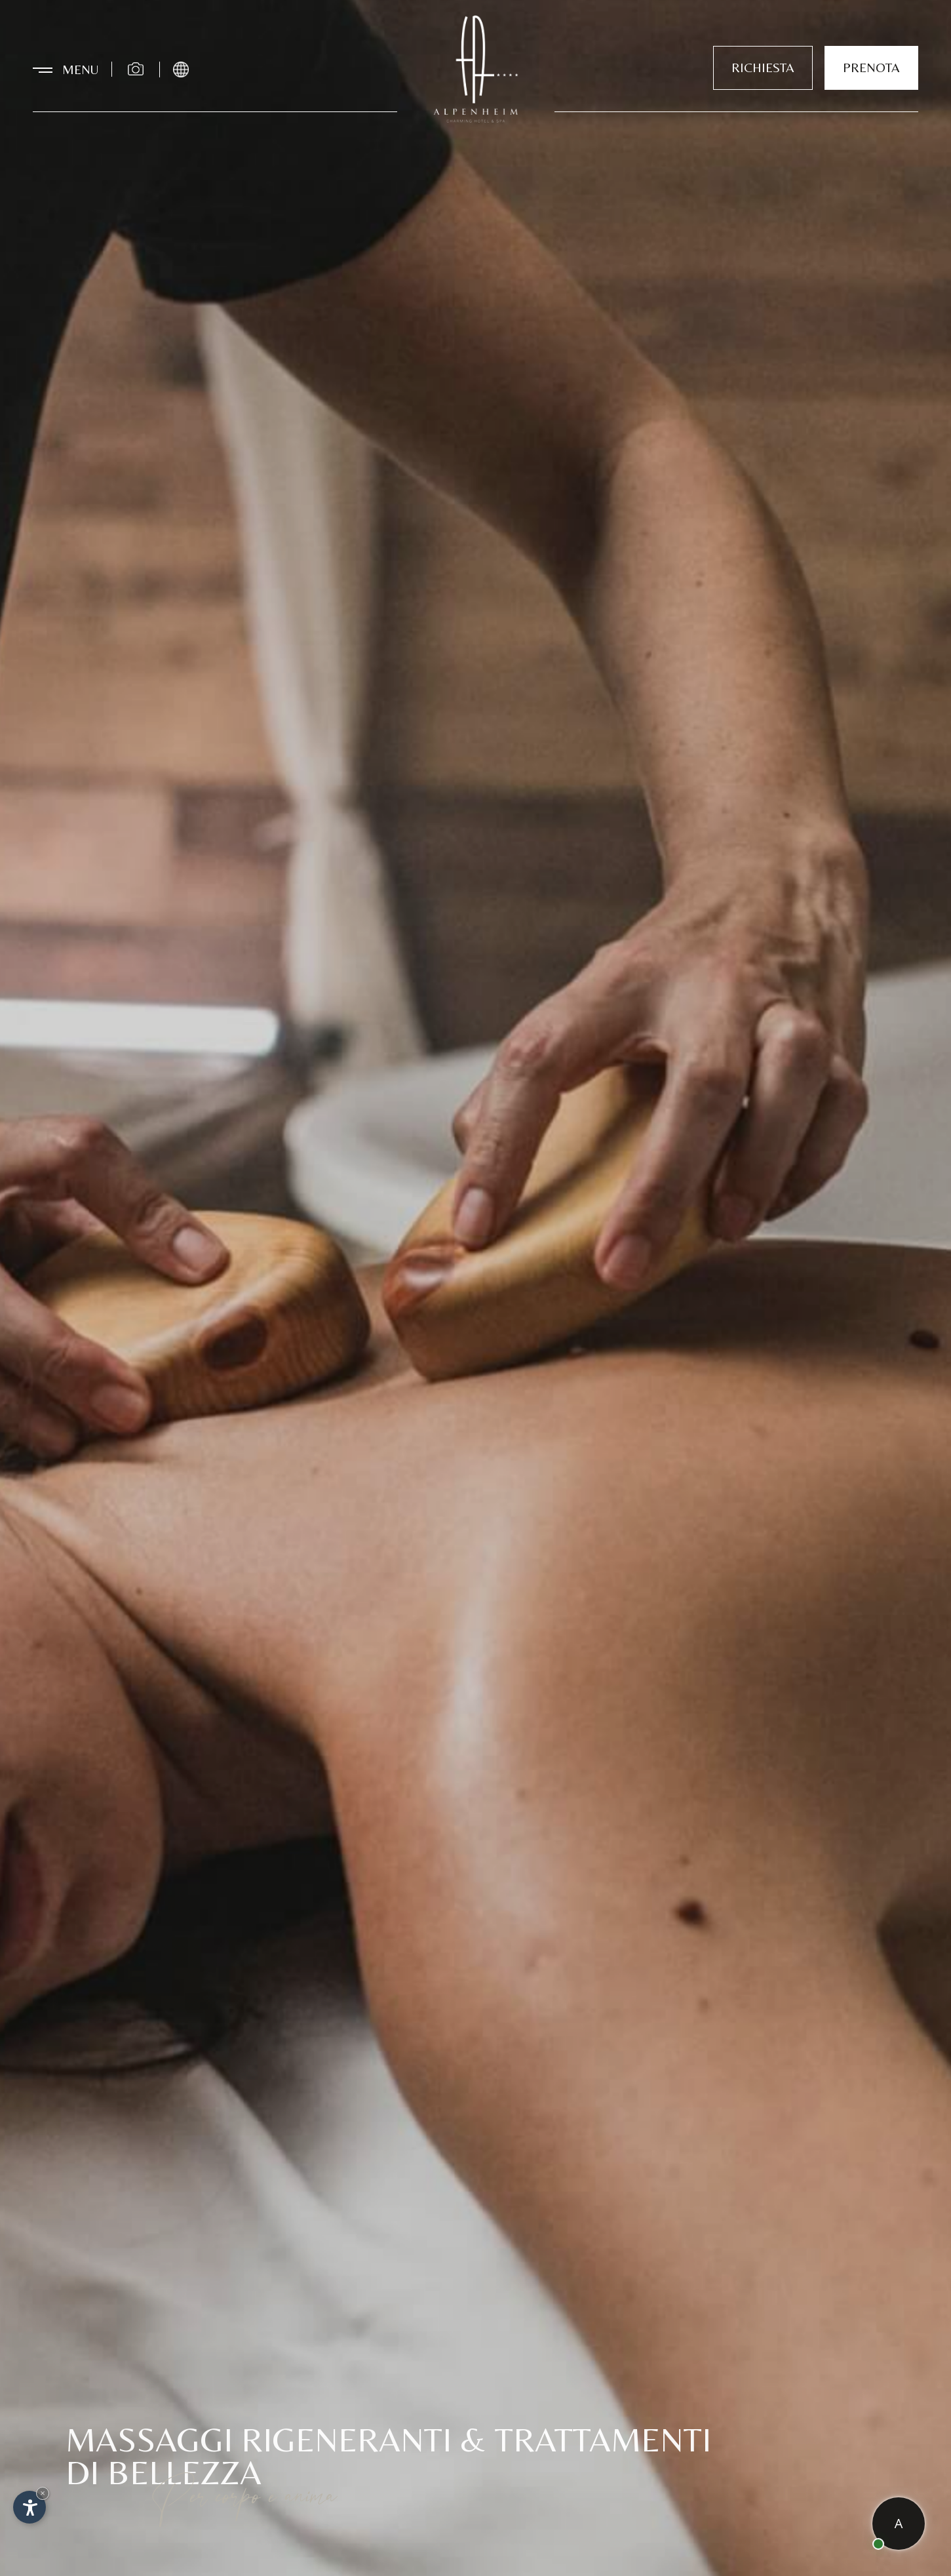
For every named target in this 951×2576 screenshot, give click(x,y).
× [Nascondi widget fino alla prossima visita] (42, 2493)
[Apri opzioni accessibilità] (29, 2507)
